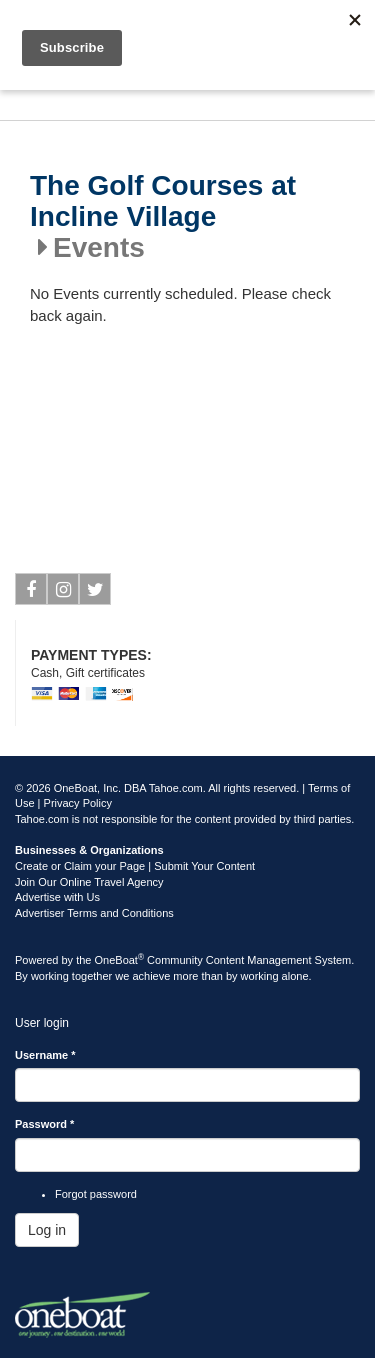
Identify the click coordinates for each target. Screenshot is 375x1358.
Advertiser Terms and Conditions (94, 913)
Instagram (63, 593)
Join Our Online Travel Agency (89, 882)
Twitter (95, 593)
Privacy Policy (78, 803)
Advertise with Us (57, 897)
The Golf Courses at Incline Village (163, 201)
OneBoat (120, 960)
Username (45, 1055)
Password (44, 1124)
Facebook (31, 593)
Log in (47, 1230)
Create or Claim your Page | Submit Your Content (135, 866)
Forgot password (96, 1194)
